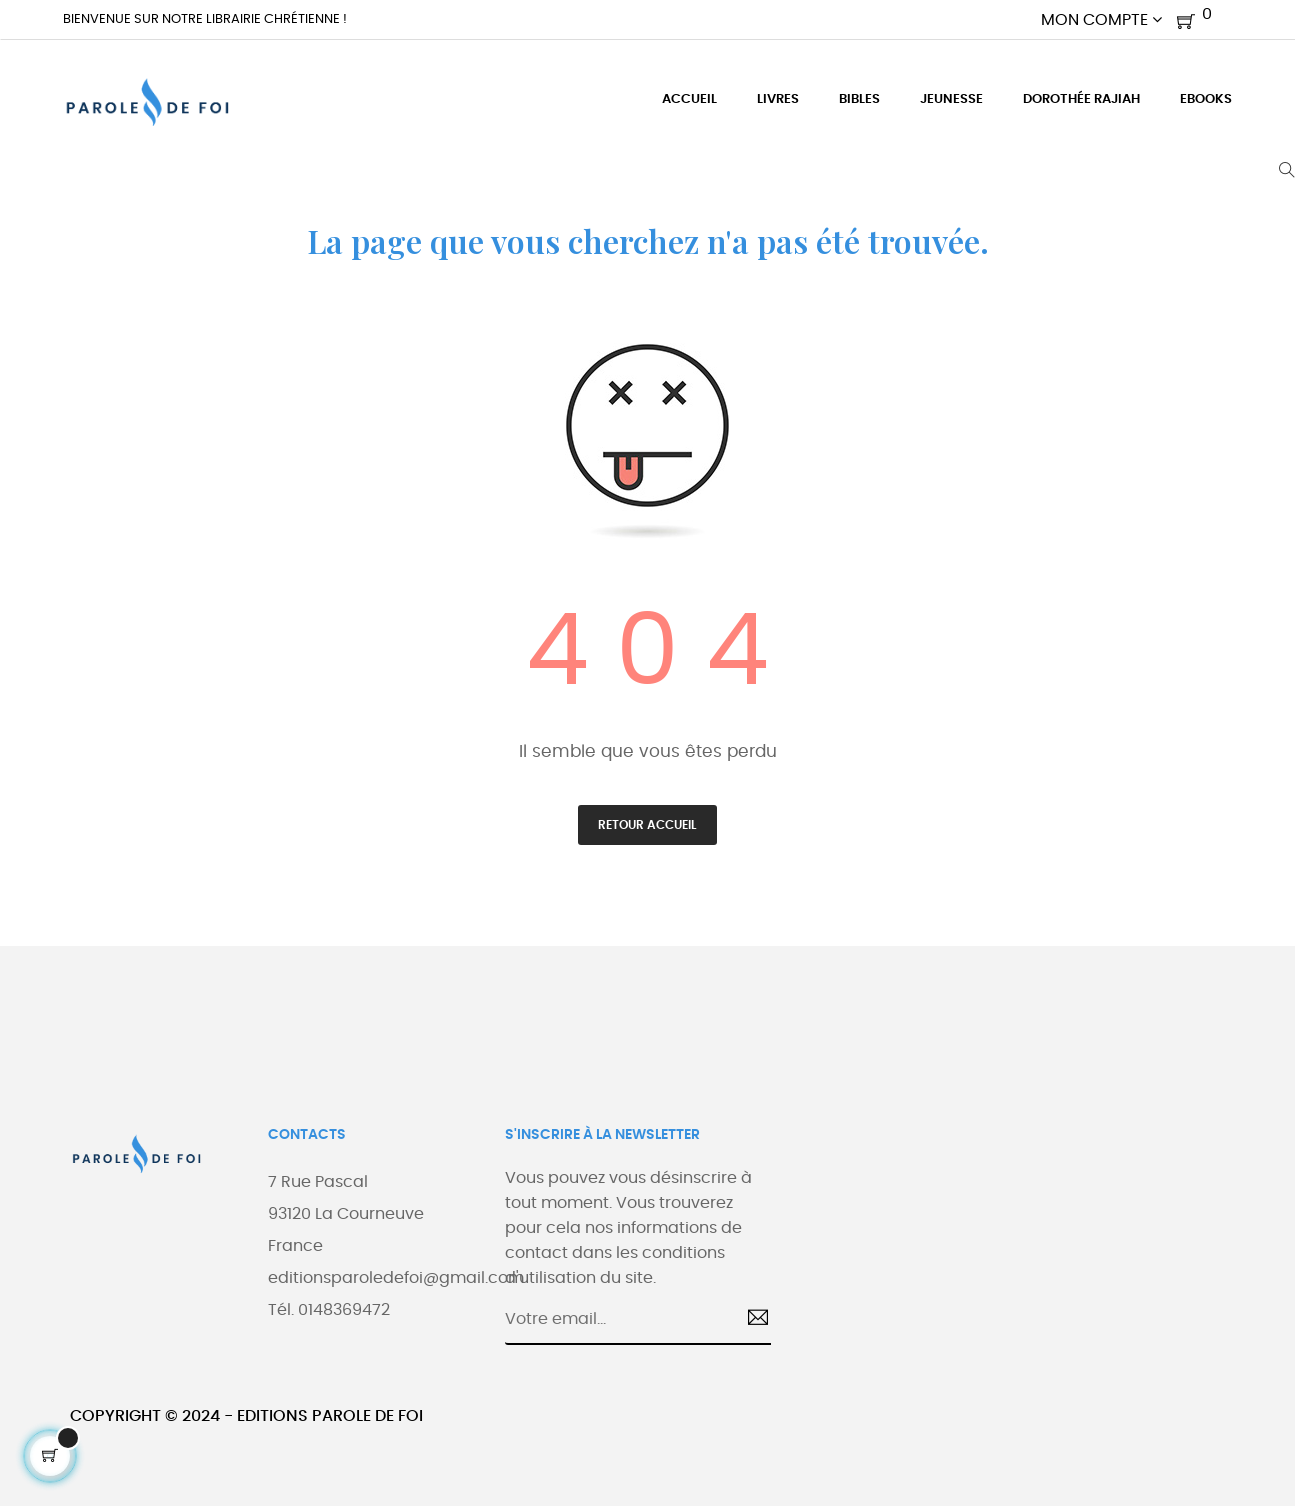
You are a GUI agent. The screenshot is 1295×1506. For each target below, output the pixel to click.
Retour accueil (647, 825)
